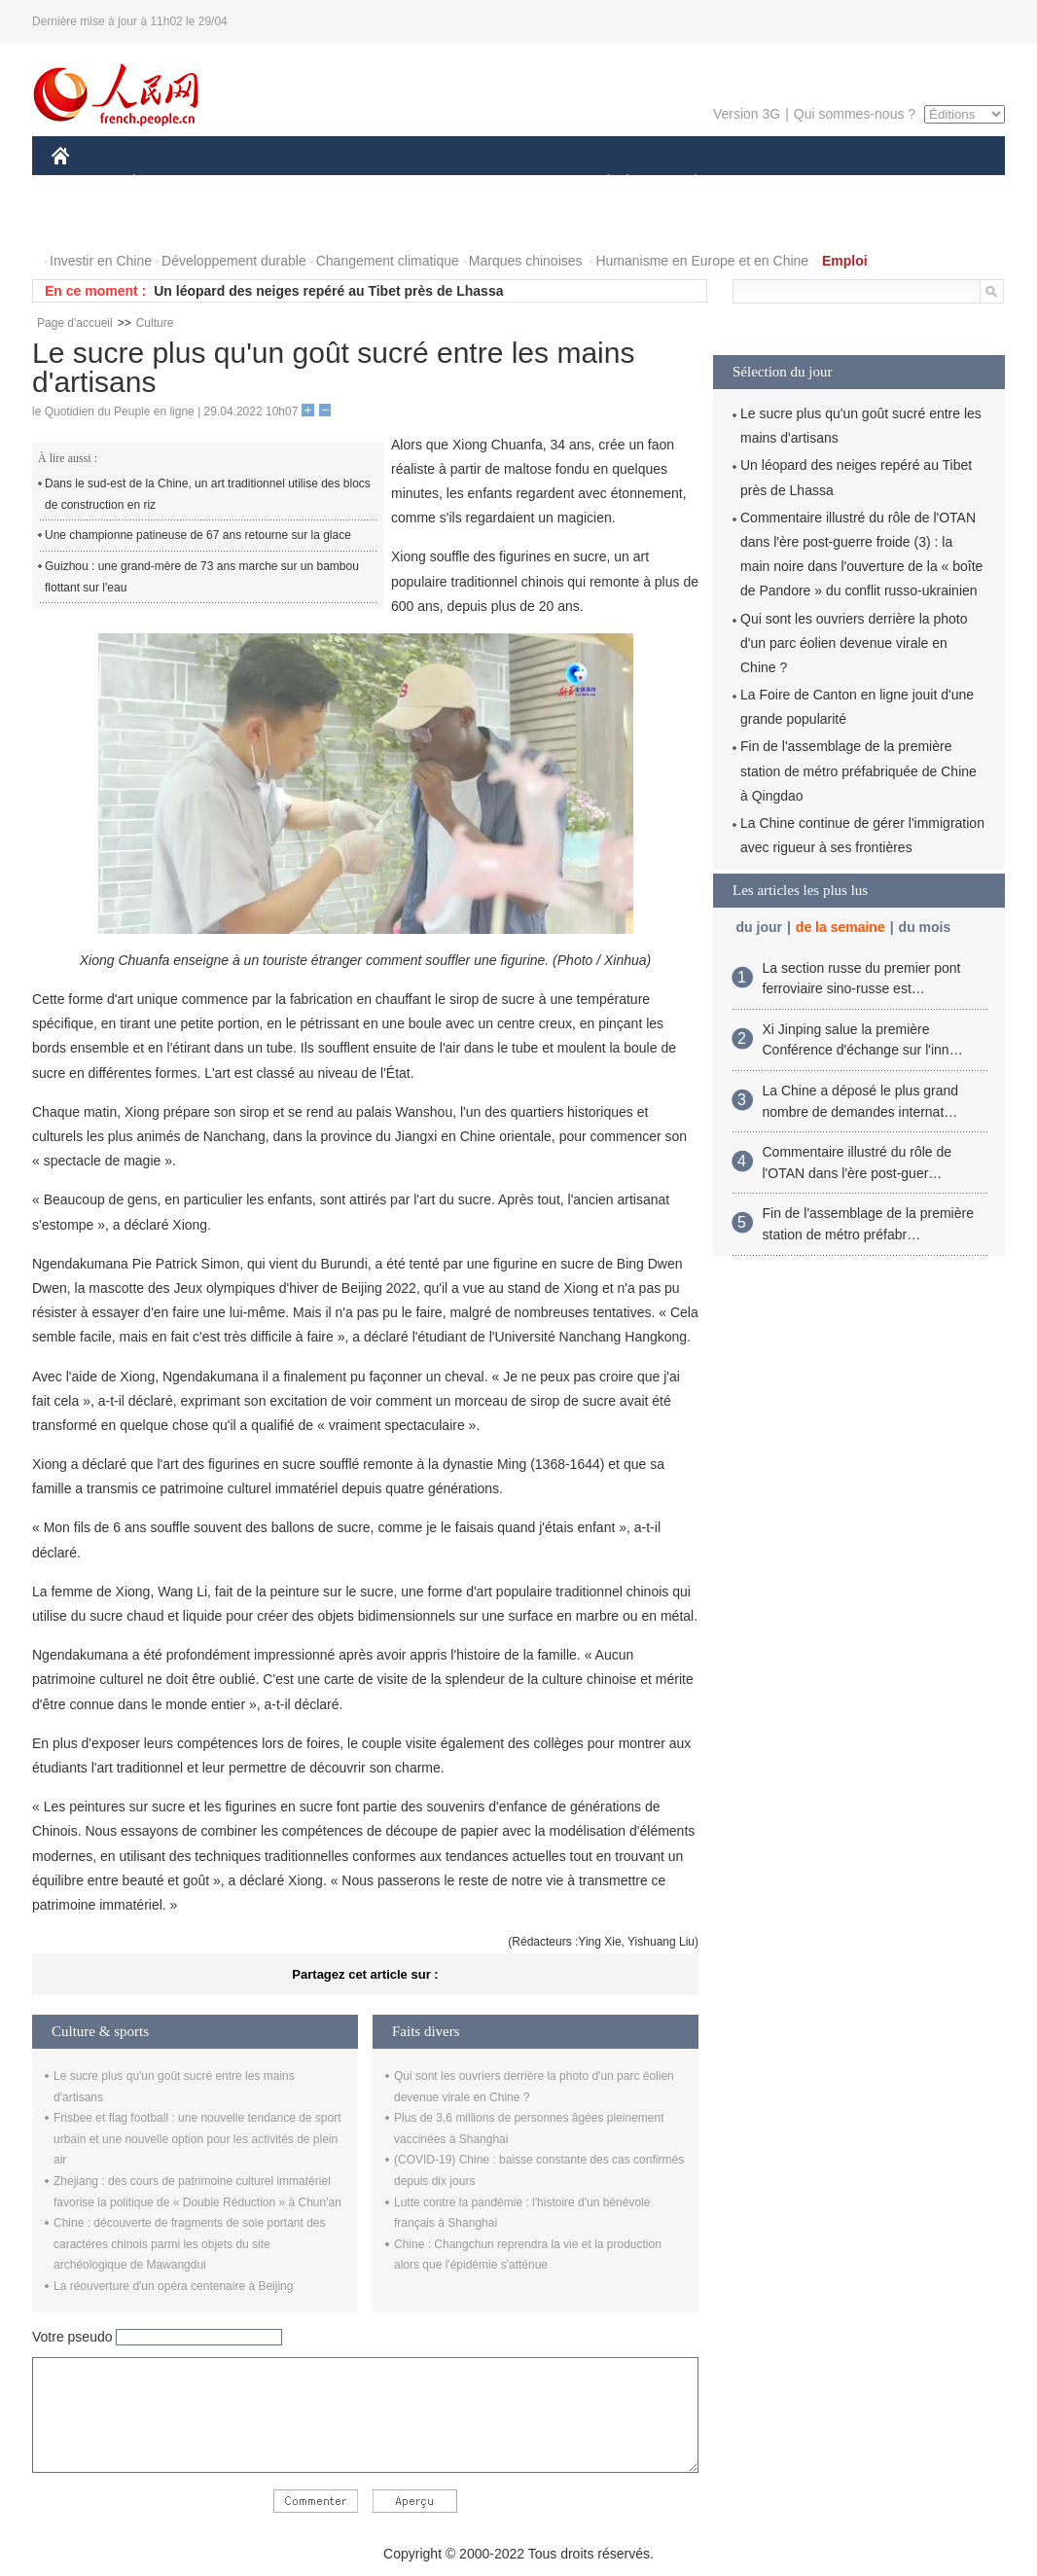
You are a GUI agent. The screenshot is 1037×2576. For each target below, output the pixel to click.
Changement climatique (387, 260)
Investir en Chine (101, 260)
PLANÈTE (685, 183)
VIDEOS (169, 222)
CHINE (85, 183)
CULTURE (513, 183)
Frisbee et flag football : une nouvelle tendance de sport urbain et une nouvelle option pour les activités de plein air (197, 2138)
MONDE (258, 183)
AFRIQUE (340, 183)
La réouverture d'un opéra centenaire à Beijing (173, 2286)
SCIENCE (425, 183)
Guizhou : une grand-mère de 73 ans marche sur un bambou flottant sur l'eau (202, 576)
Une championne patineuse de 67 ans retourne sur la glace (198, 535)
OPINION (938, 183)
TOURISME (846, 183)
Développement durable (233, 260)
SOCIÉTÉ (599, 183)
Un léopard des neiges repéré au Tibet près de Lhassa (328, 291)
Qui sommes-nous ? (854, 114)
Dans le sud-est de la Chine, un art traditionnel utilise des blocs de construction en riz (208, 494)
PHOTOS (91, 222)
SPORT (763, 183)
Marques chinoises (526, 260)
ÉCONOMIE (169, 183)
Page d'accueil (75, 323)
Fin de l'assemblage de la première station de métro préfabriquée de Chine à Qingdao (858, 770)
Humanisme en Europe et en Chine (701, 260)
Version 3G (746, 114)
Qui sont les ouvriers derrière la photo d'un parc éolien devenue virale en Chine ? (853, 643)
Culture (155, 323)
